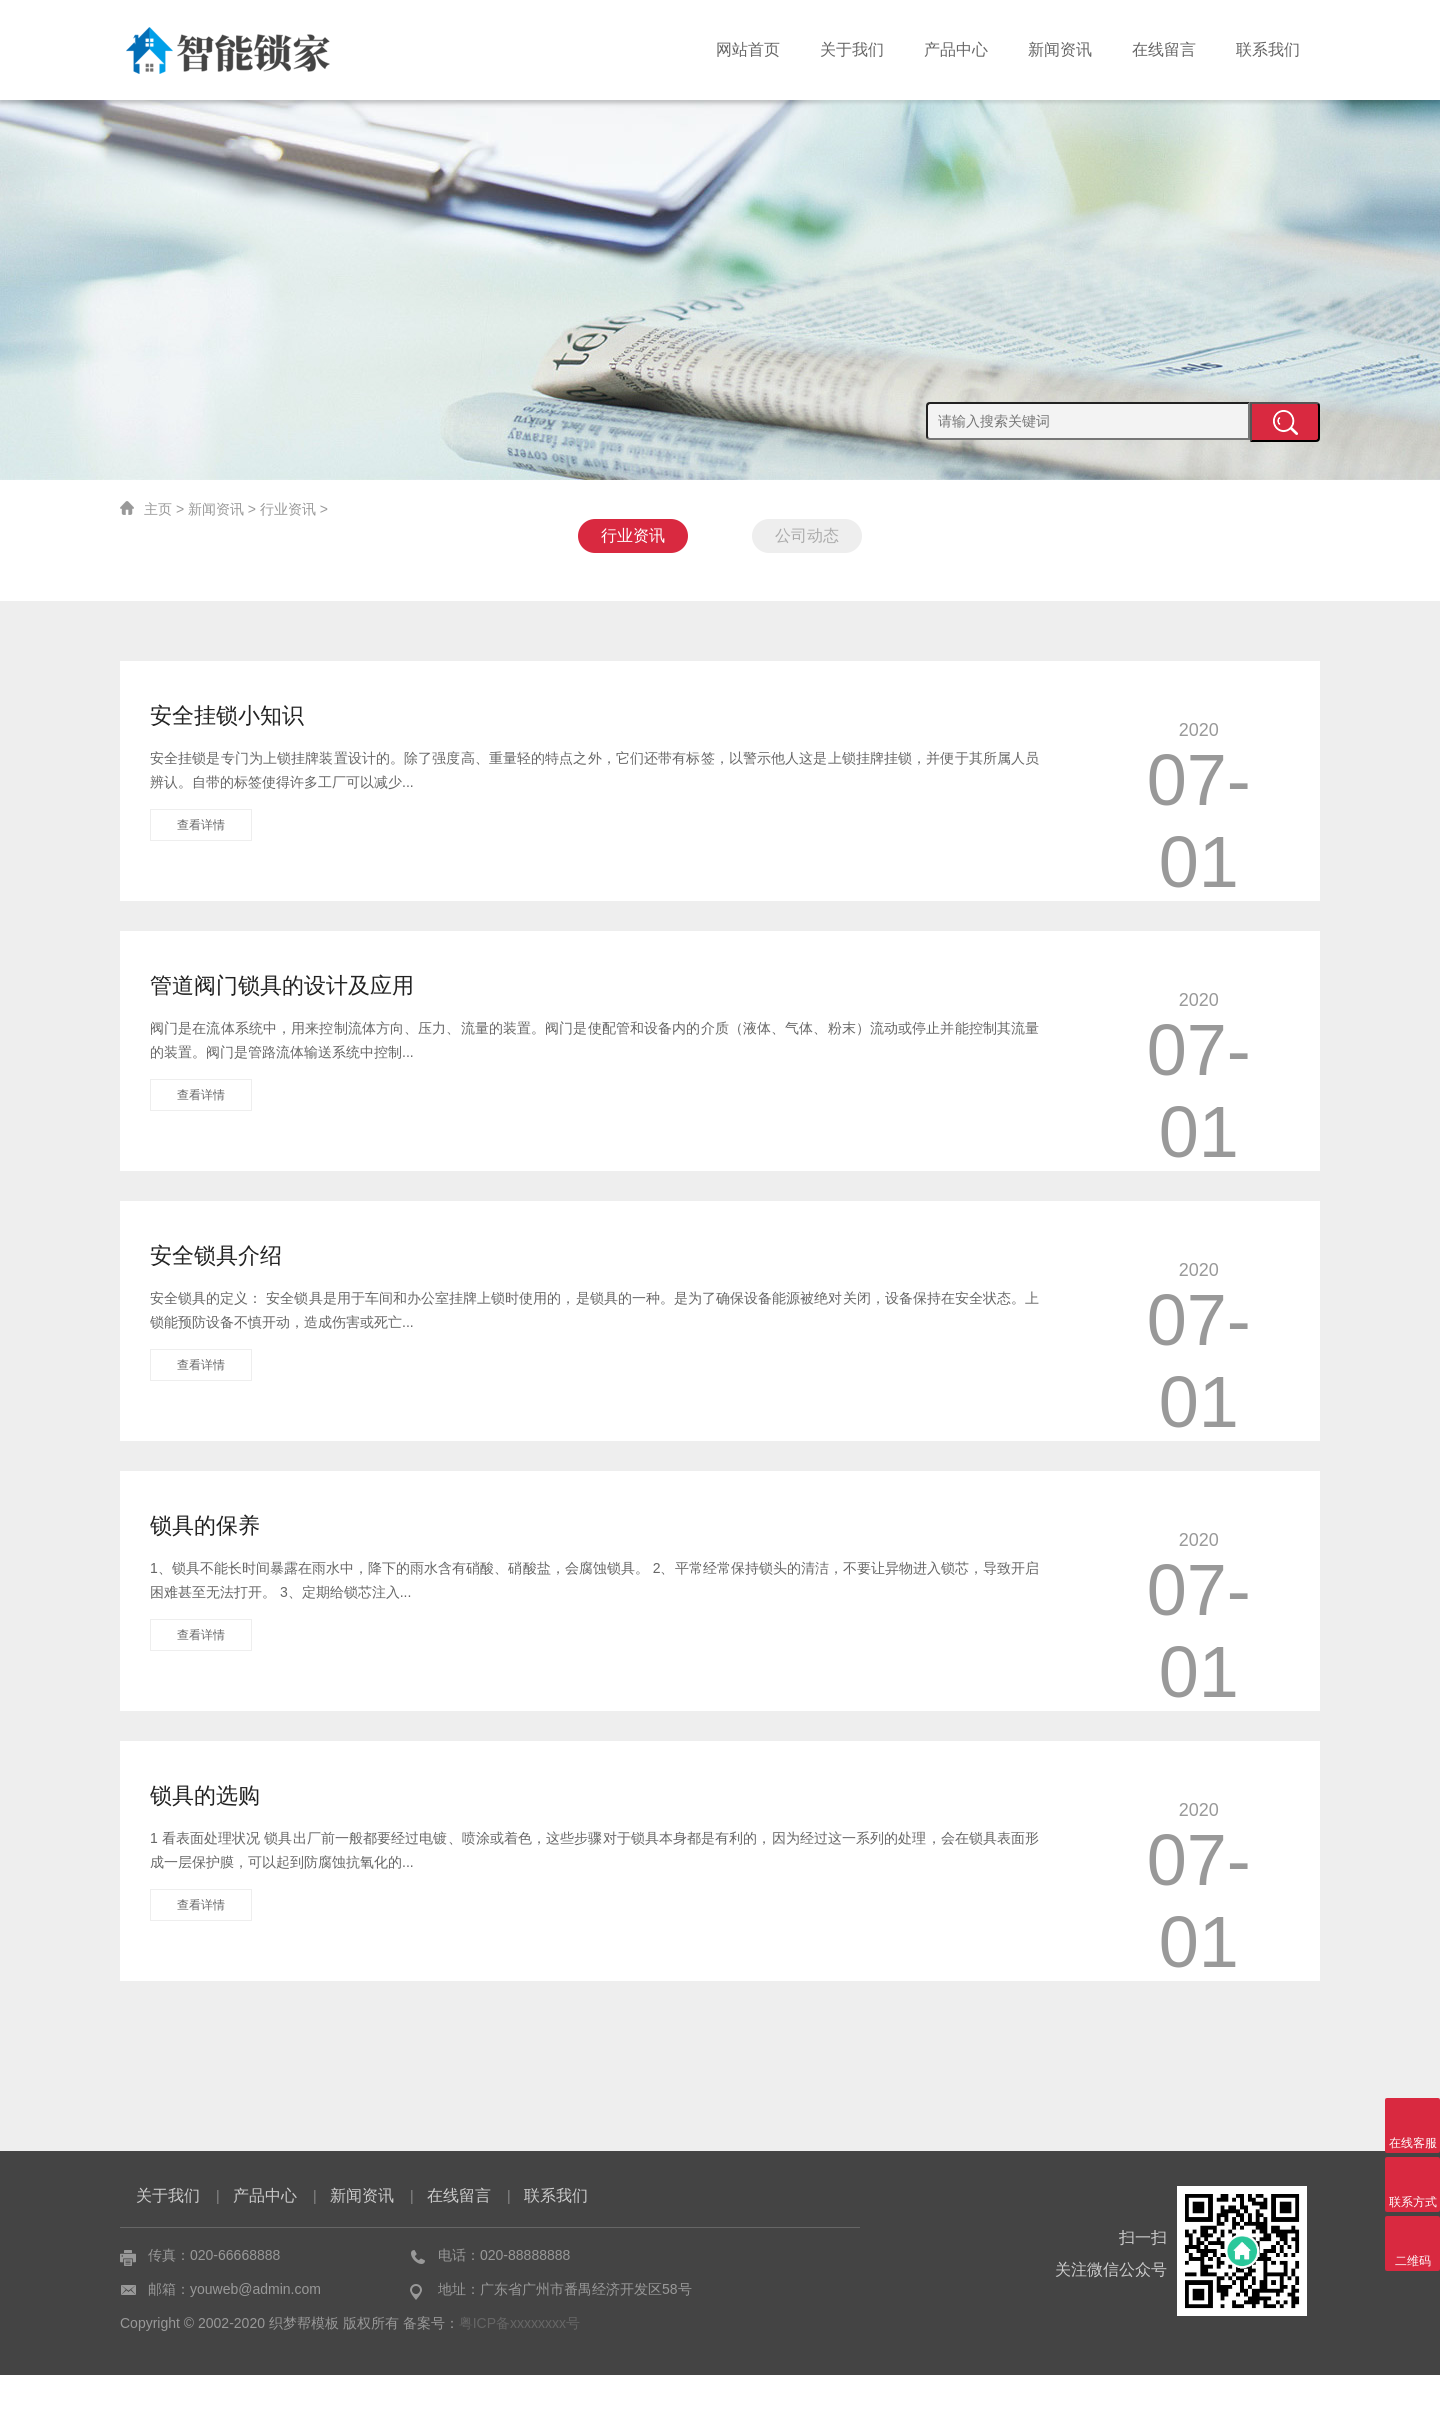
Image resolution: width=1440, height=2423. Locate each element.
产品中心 (956, 49)
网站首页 (748, 49)
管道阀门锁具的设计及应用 (282, 985)
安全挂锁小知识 (227, 715)
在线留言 (1164, 49)
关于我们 (852, 49)
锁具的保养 (205, 1525)
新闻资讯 (1060, 49)
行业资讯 (288, 509)
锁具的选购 (205, 1795)
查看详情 (201, 825)
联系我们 (1268, 49)
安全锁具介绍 (216, 1255)
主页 (158, 509)
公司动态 (807, 535)
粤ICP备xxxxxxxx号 (519, 2371)
